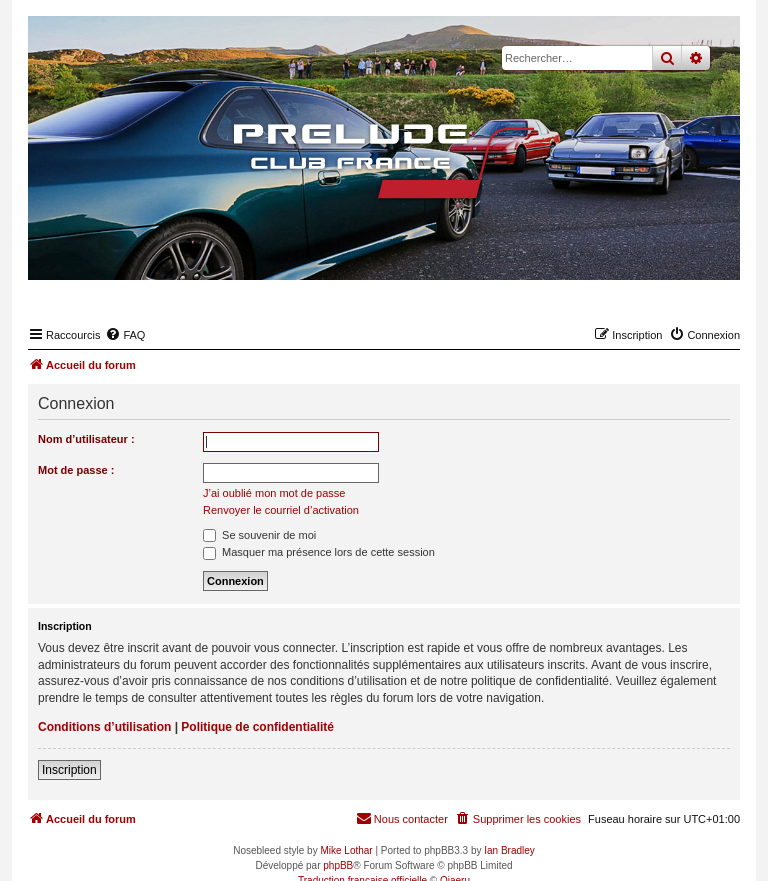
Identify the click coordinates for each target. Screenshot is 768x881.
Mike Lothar (346, 850)
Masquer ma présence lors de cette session (319, 552)
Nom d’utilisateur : (86, 439)
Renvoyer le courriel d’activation (281, 510)
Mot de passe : (76, 470)
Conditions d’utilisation (104, 727)
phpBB (338, 865)
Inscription (69, 770)
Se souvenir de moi (259, 535)
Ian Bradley (509, 850)
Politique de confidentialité (257, 727)
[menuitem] (125, 335)
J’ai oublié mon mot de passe (274, 493)
